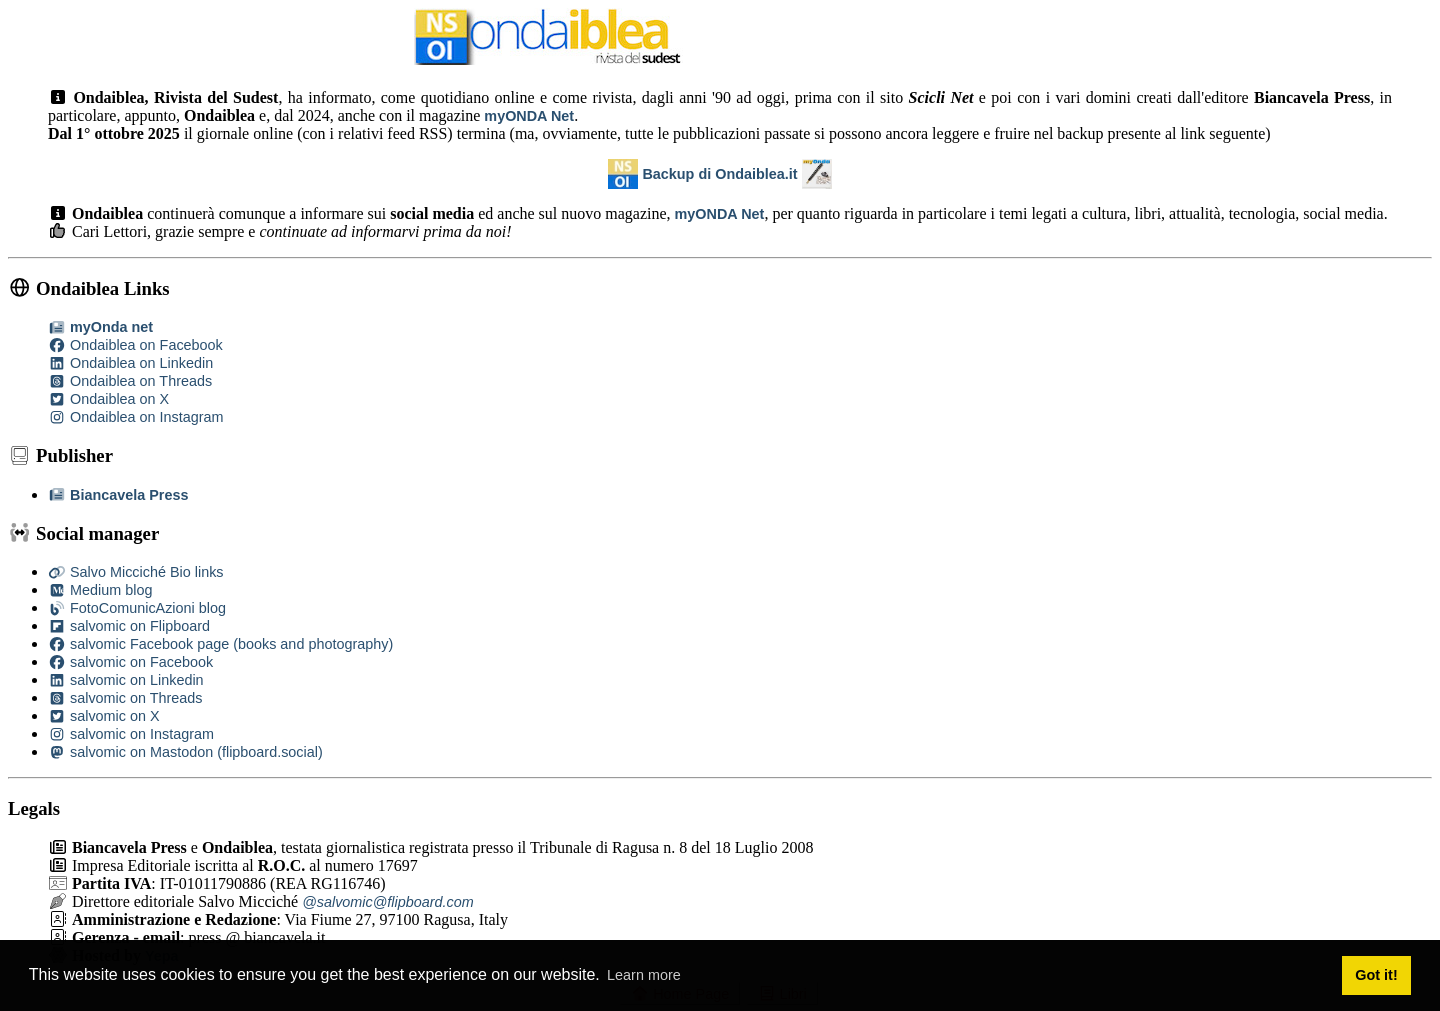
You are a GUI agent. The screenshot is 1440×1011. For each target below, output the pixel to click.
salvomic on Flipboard (129, 626)
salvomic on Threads (125, 698)
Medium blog (100, 590)
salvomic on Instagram (131, 734)
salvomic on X (104, 716)
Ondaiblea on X (108, 399)
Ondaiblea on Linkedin (130, 363)
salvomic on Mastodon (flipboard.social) (185, 752)
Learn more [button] (644, 975)
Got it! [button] (1376, 975)
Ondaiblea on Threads (130, 381)
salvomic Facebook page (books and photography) (220, 644)
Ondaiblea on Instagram (136, 417)
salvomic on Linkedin (126, 680)
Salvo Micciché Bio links (136, 572)
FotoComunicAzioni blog (137, 608)
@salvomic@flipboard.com (388, 902)
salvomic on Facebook (130, 662)
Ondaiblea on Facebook (135, 345)
